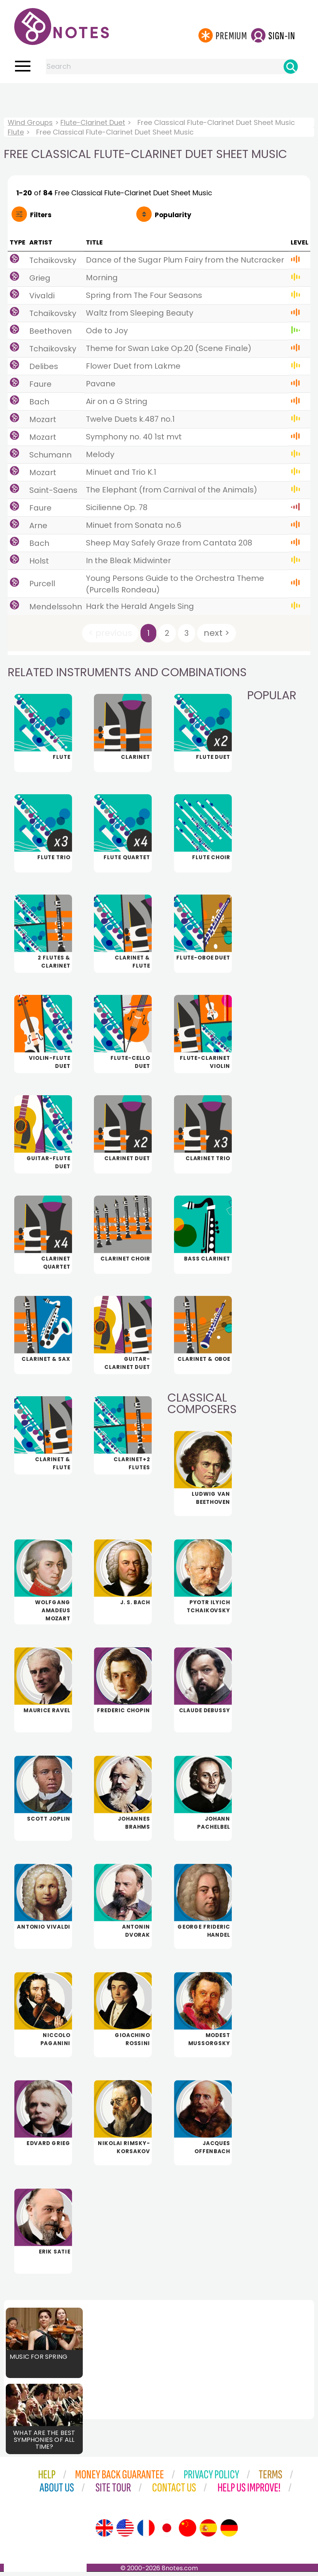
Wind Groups (30, 122)
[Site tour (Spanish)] (208, 2532)
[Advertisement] (159, 98)
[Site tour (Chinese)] (187, 2532)
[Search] (290, 66)
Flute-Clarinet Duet (92, 122)
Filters (41, 215)
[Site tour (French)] (146, 2532)
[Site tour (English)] (104, 2532)
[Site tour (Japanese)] (166, 2532)
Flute (16, 132)
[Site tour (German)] (229, 2532)
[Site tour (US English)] (125, 2532)
